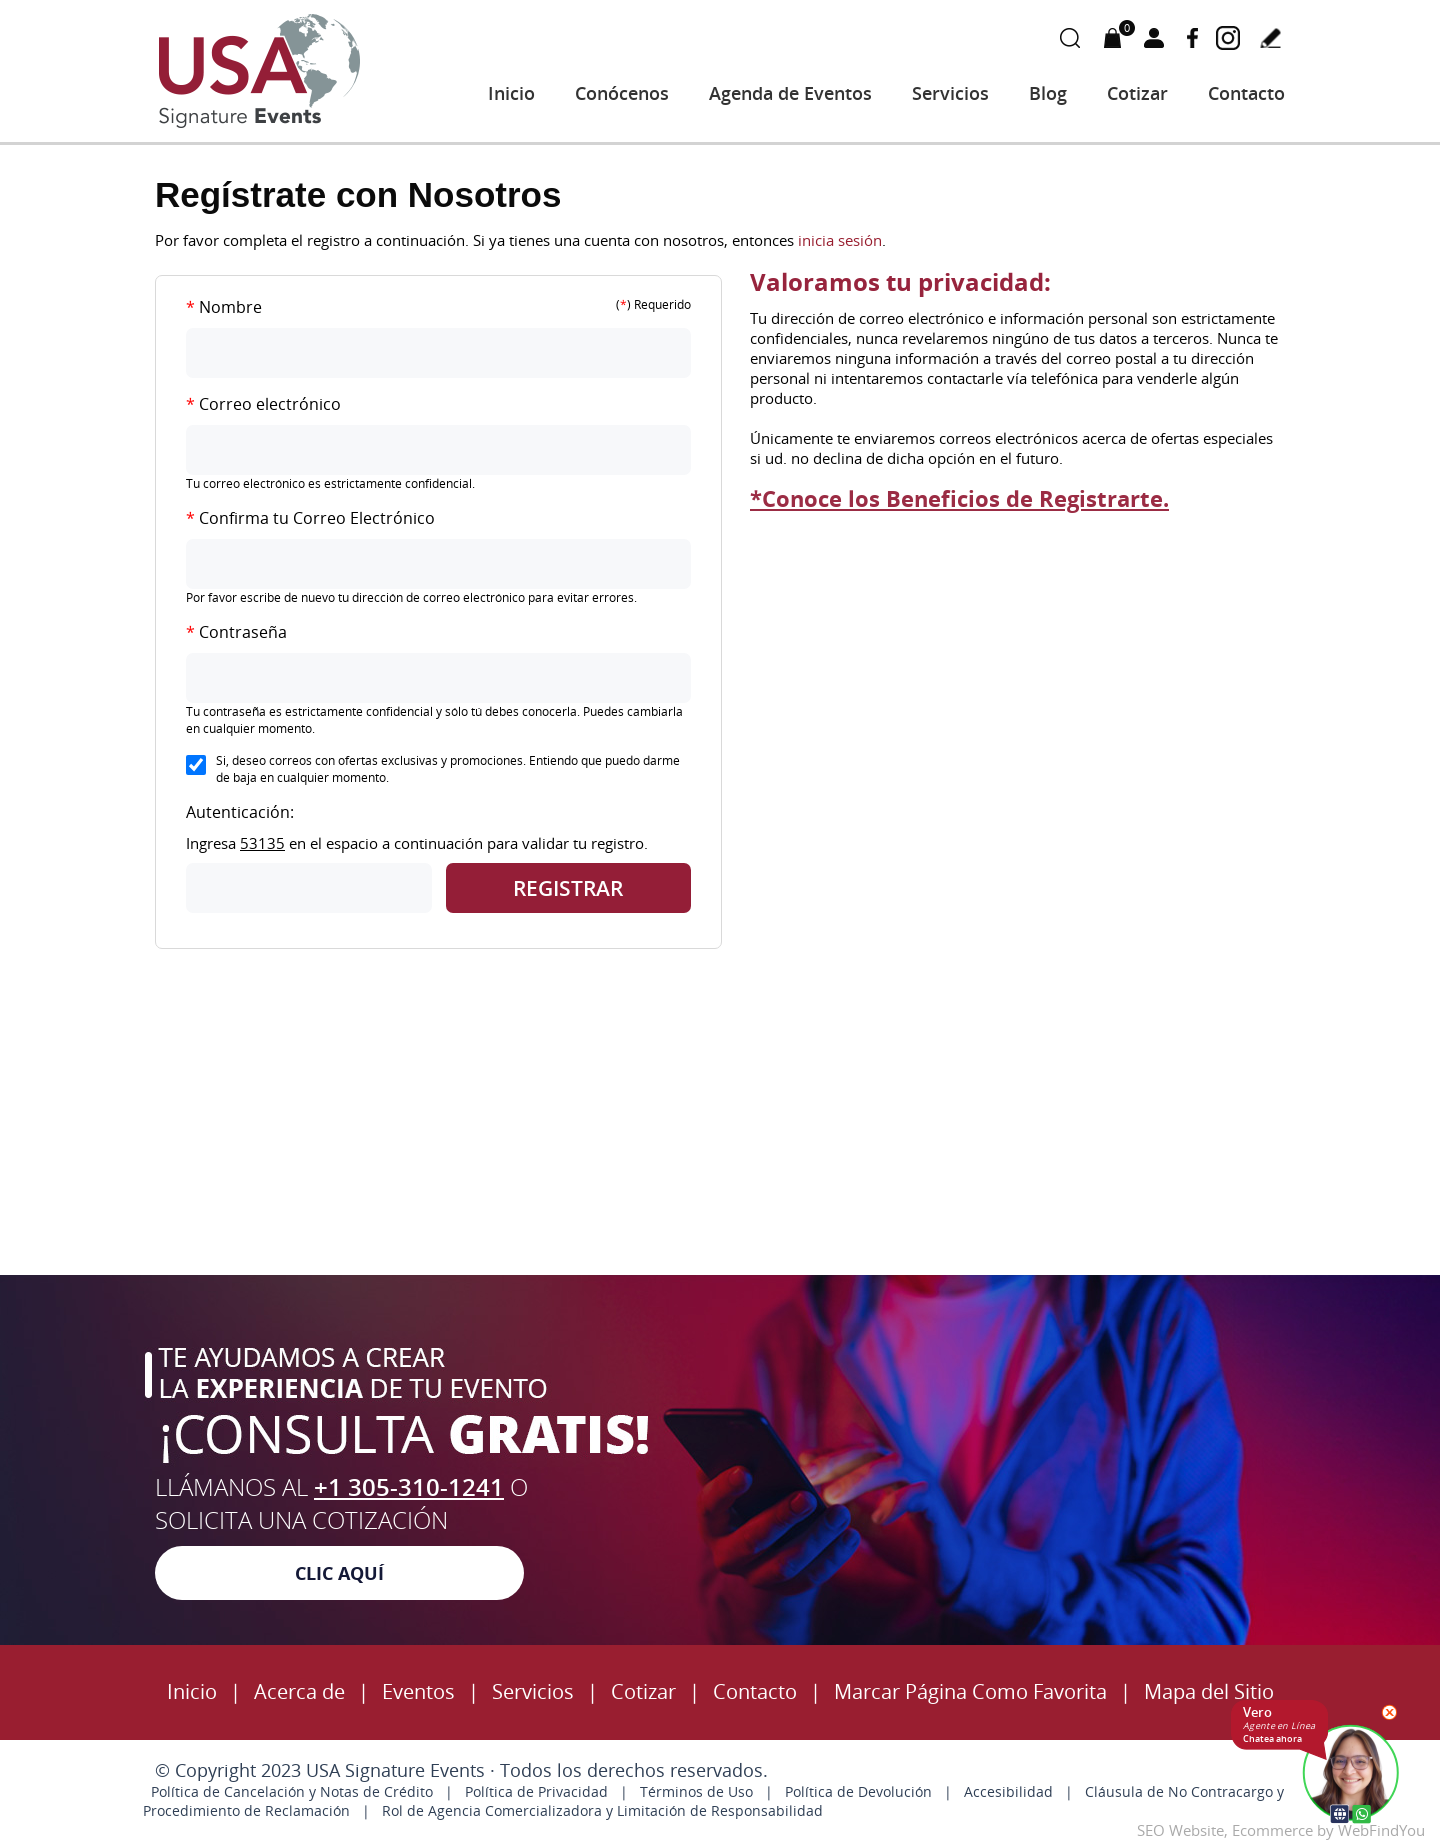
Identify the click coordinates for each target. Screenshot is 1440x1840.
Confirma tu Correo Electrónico (310, 518)
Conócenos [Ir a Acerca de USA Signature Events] (622, 93)
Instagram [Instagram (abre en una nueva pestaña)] (1227, 37)
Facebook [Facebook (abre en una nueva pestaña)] (1192, 37)
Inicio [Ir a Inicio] (511, 93)
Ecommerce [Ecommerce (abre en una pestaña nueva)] (1272, 1830)
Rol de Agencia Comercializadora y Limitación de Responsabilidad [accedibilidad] (602, 1810)
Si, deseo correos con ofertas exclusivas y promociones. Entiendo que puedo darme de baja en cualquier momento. (448, 769)
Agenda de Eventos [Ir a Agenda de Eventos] (790, 93)
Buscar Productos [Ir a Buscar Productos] (1070, 38)
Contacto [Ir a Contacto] (1246, 93)
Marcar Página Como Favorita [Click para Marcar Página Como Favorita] (970, 1691)
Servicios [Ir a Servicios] (950, 93)
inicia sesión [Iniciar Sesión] (840, 240)
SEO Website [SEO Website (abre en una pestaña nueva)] (1180, 1830)
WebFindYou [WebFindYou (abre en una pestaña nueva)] (1381, 1830)
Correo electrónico (263, 404)
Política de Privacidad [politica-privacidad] (536, 1791)
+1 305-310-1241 (409, 1486)
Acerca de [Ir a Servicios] (299, 1691)
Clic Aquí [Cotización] (339, 1573)
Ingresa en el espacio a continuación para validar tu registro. (417, 843)
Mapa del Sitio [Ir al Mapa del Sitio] (1209, 1691)
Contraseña (236, 632)
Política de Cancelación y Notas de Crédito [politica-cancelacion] (292, 1791)
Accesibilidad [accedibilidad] (1008, 1791)
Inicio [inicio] (192, 1691)
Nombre (224, 307)
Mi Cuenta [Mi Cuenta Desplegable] (1154, 38)
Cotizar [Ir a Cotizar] (1137, 93)
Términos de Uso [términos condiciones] (696, 1791)
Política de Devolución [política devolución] (858, 1791)
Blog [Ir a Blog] (1048, 93)
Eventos (418, 1691)
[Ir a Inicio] (260, 125)
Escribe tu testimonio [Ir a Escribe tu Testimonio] (1270, 38)
